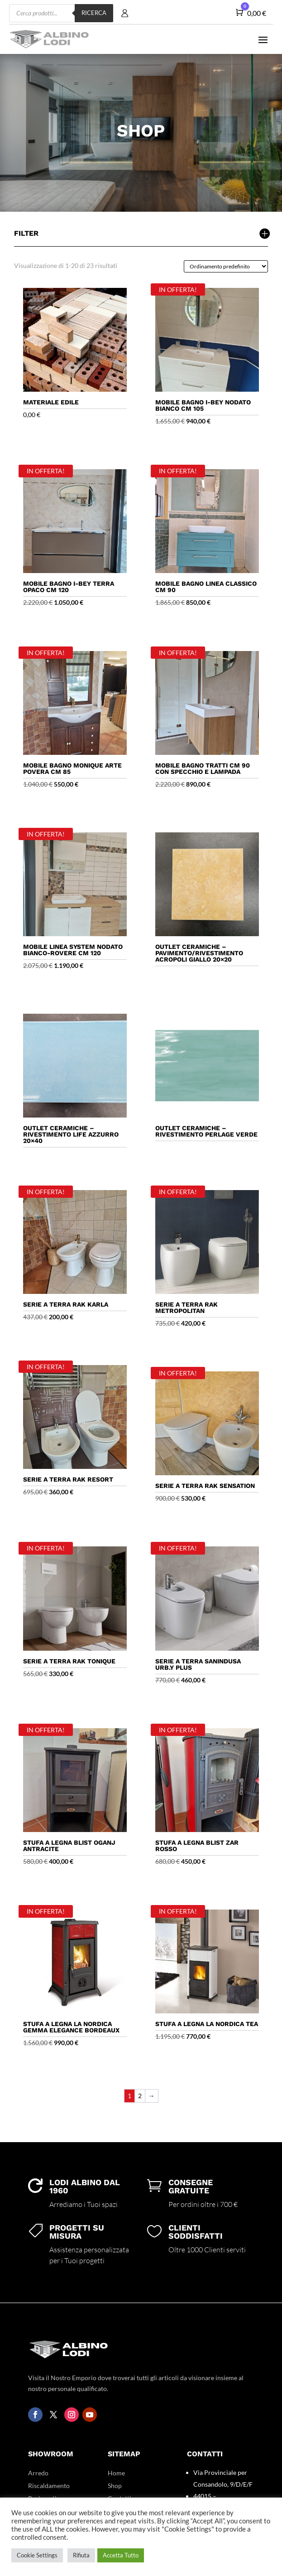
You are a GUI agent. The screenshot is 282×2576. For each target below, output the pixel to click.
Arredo (38, 2473)
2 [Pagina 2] (140, 2096)
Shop (115, 2485)
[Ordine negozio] (226, 266)
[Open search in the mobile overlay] (61, 13)
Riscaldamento (49, 2485)
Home (116, 2473)
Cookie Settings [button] (37, 2555)
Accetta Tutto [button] (121, 2555)
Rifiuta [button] (81, 2555)
